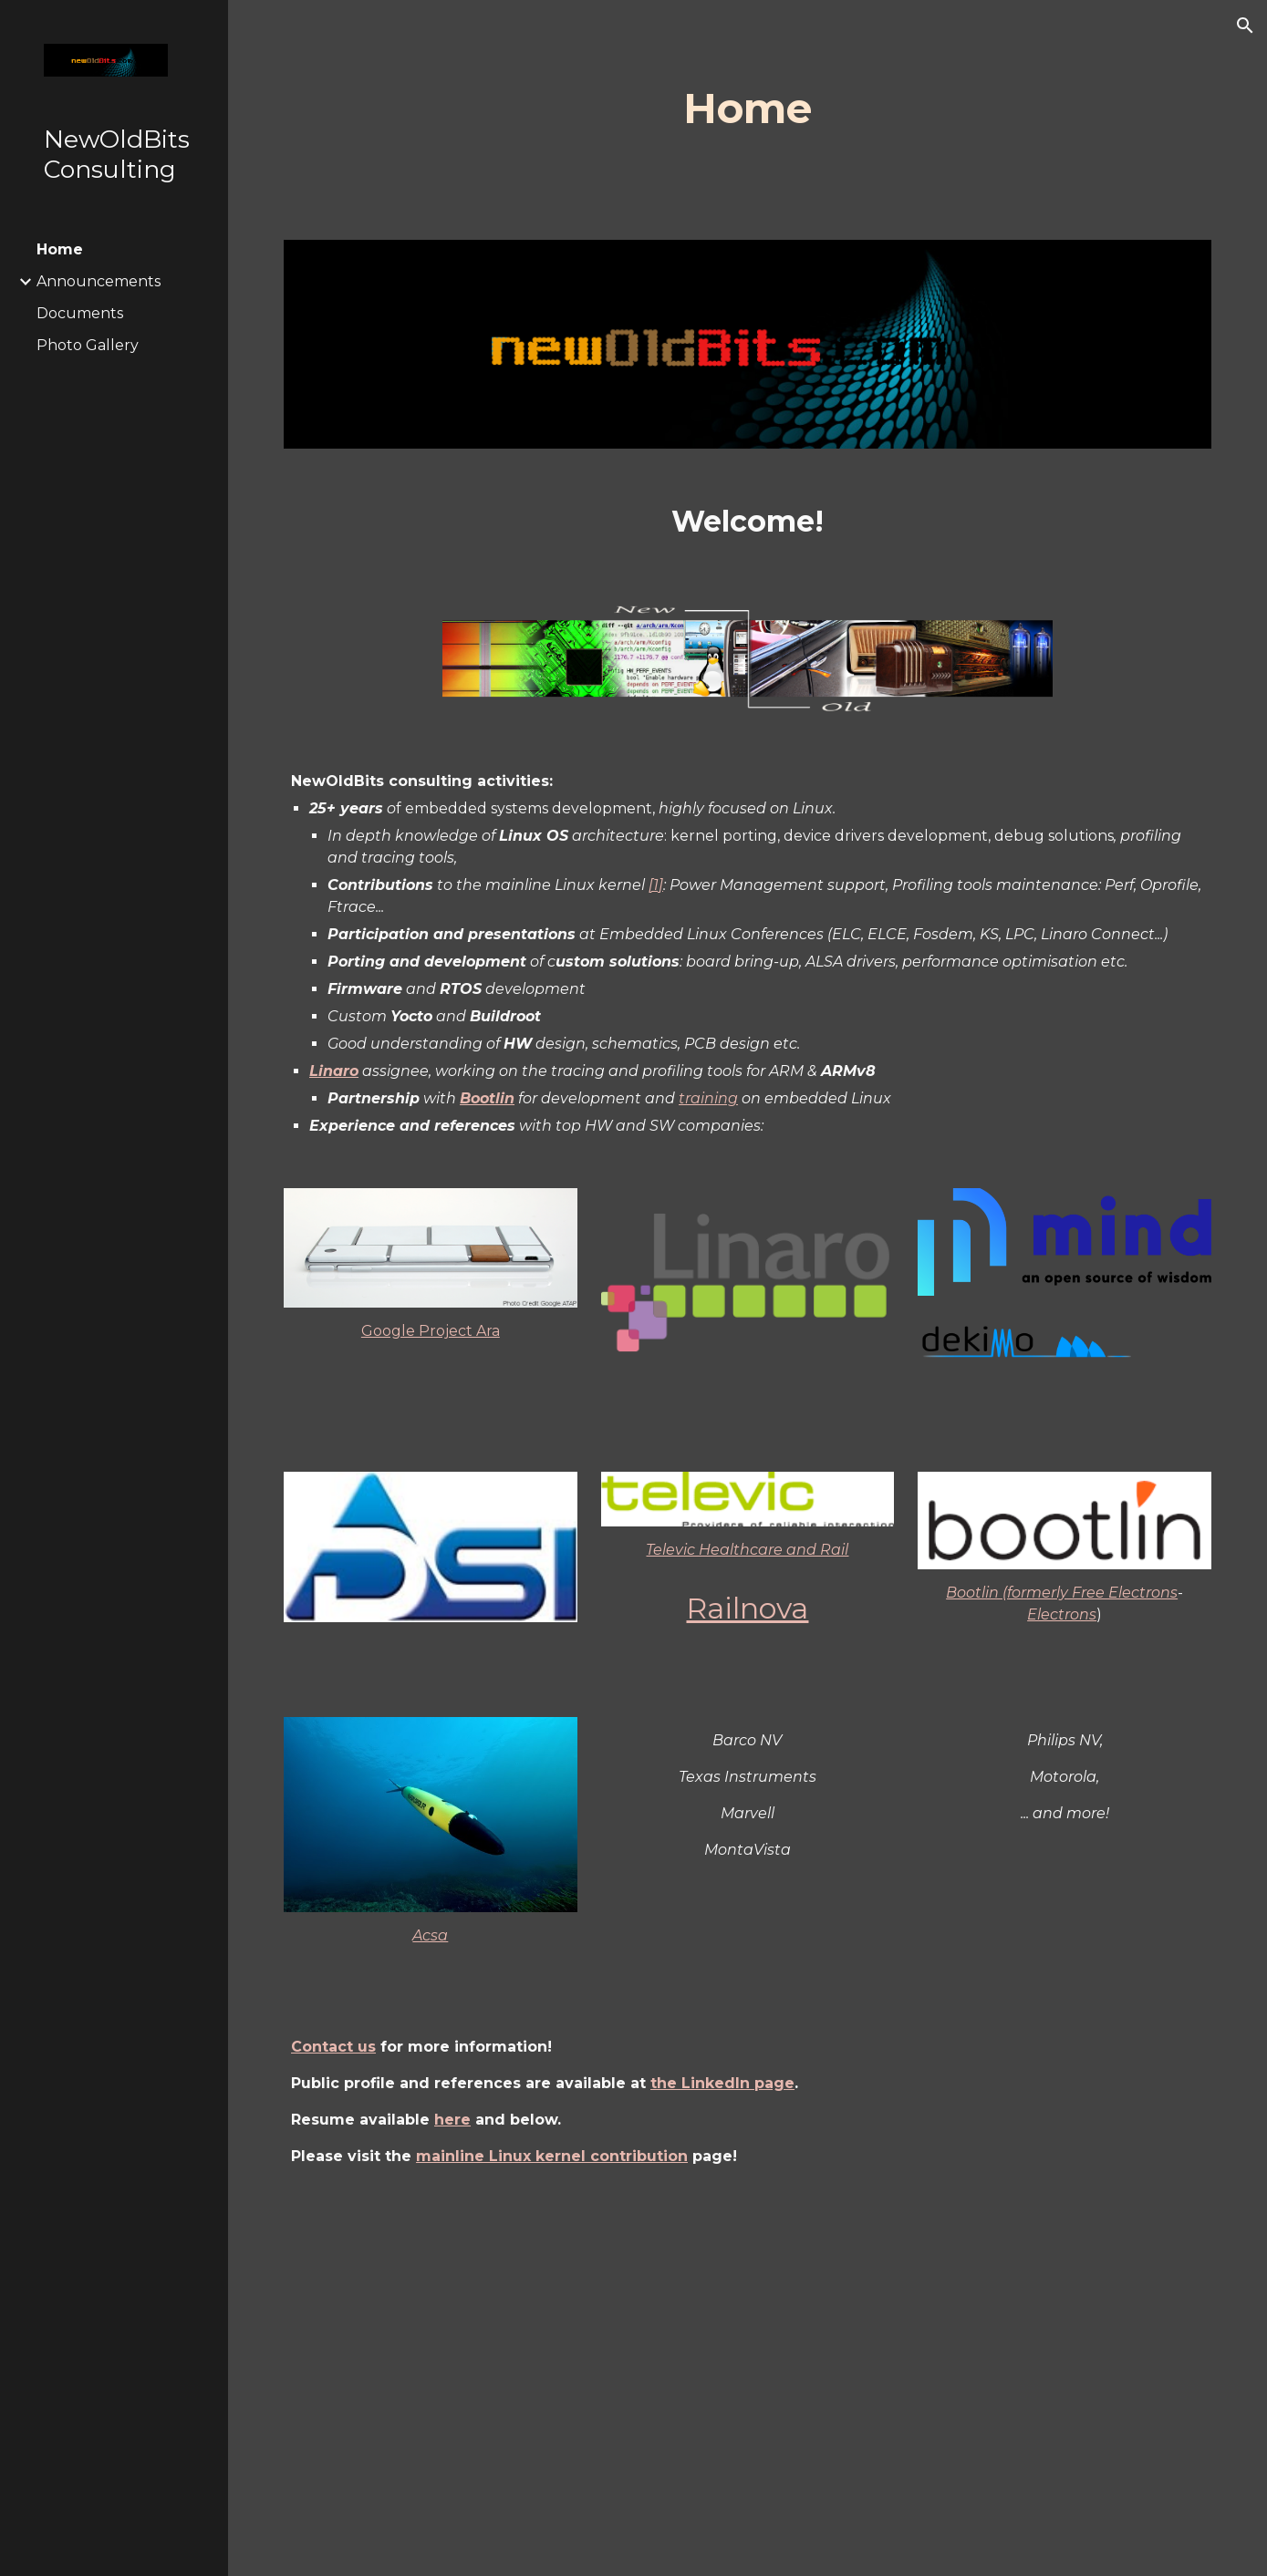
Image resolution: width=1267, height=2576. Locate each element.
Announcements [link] (98, 281)
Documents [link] (79, 313)
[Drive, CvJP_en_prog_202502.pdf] (747, 2386)
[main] (747, 109)
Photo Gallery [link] (87, 345)
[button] (1245, 25)
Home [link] (59, 249)
